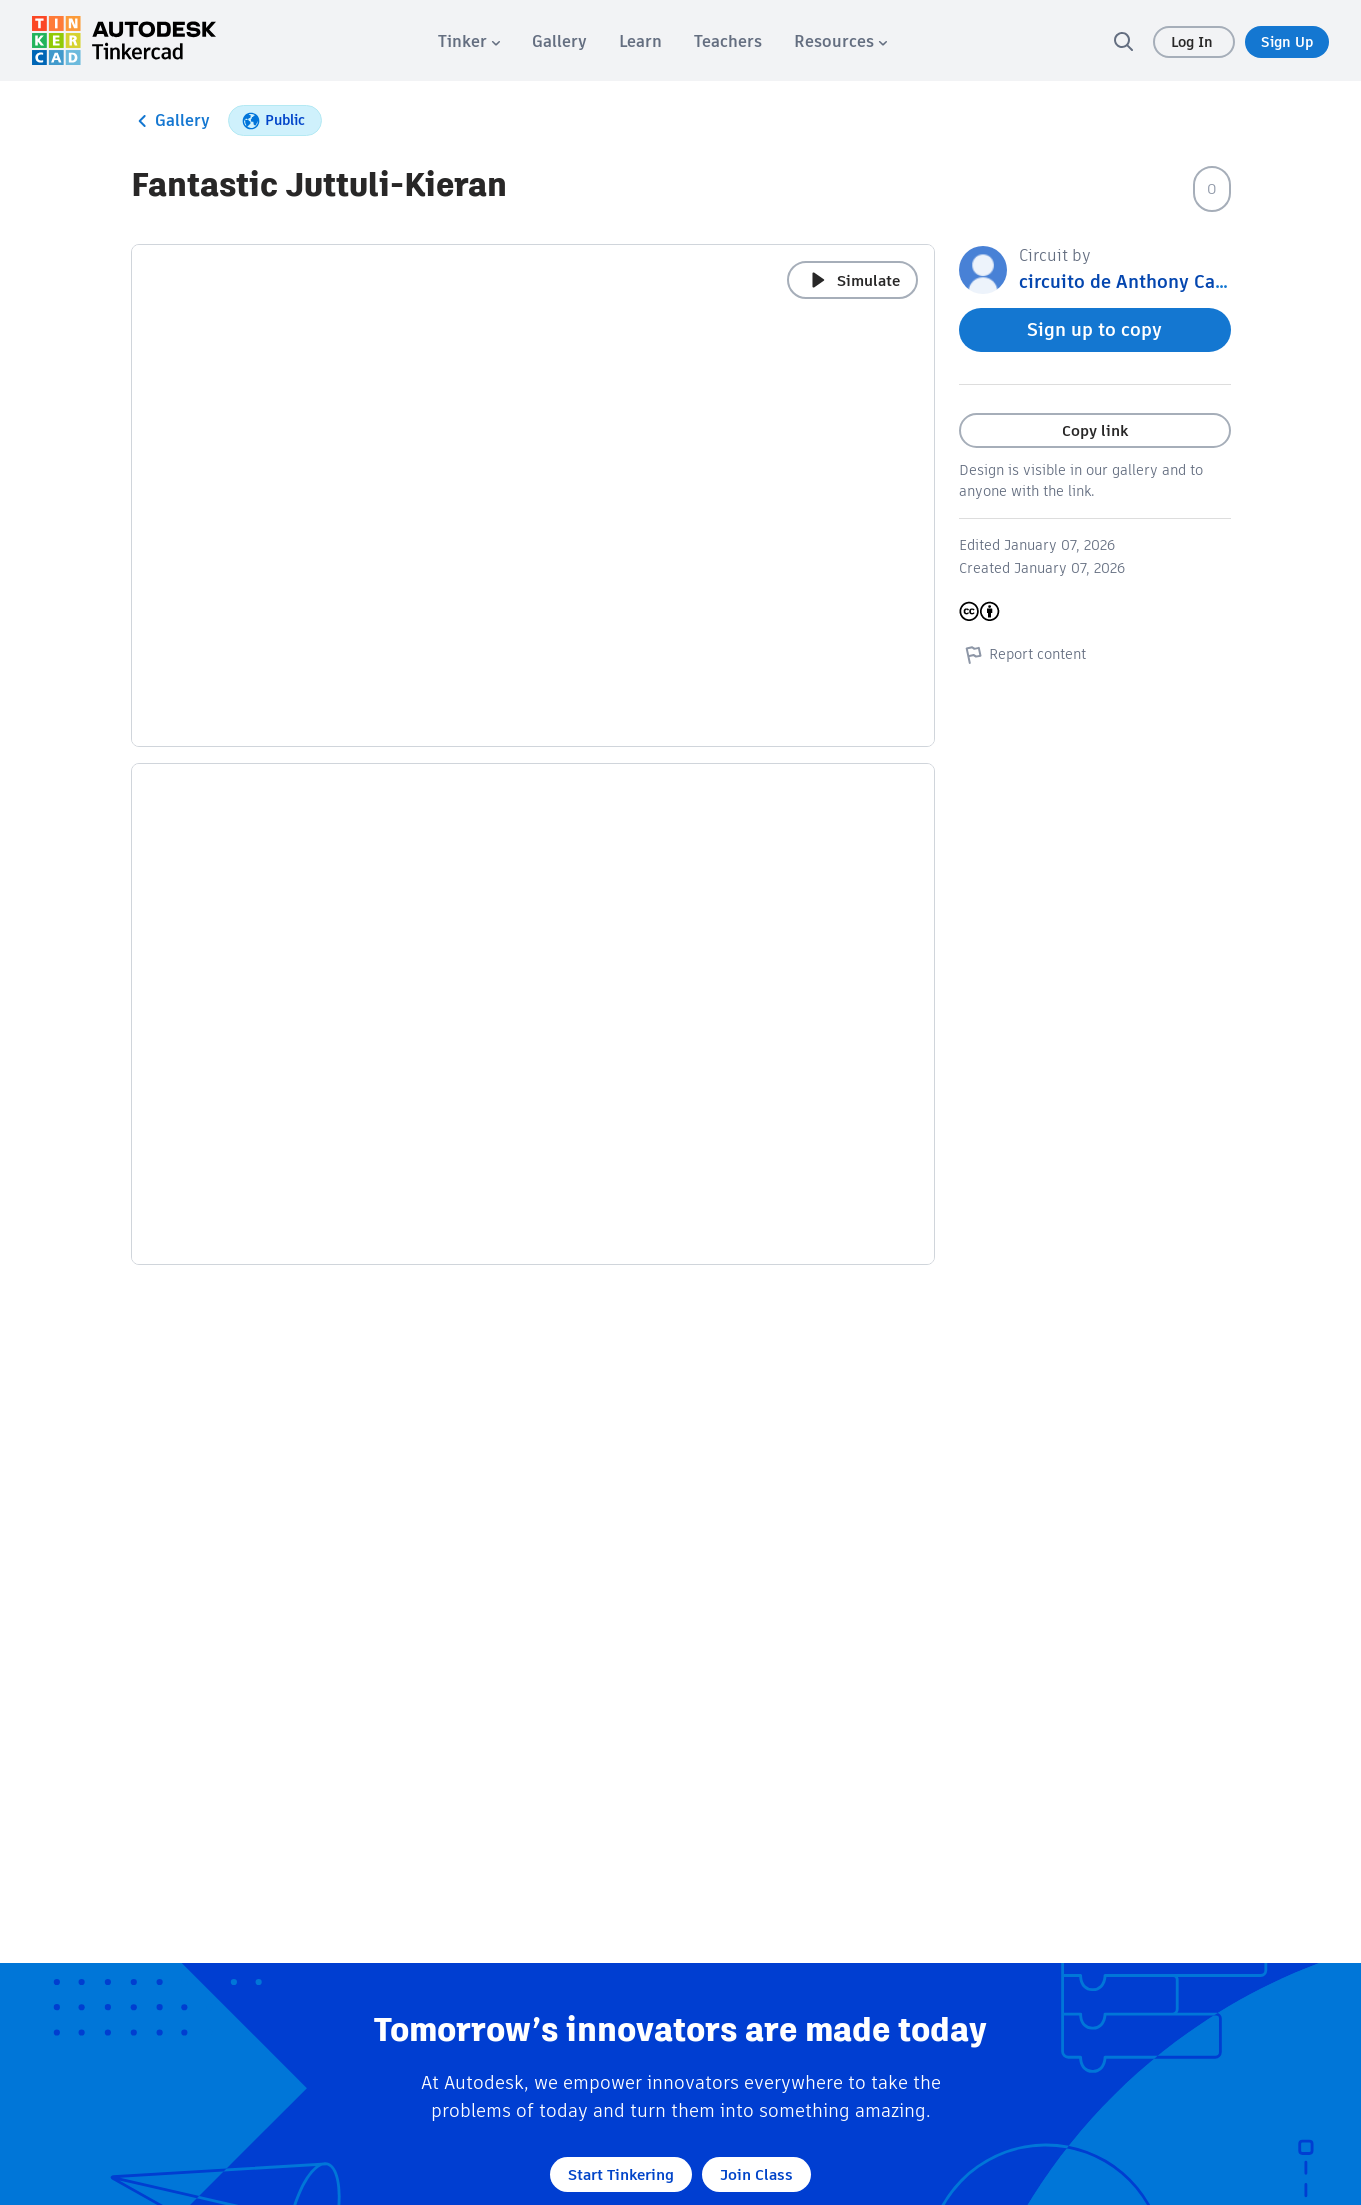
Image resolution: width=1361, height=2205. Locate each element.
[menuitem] (469, 41)
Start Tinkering (621, 2174)
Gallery (170, 121)
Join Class (756, 2174)
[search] (1123, 41)
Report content (1022, 654)
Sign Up (1287, 42)
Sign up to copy (1094, 329)
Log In (1194, 42)
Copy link (1095, 430)
